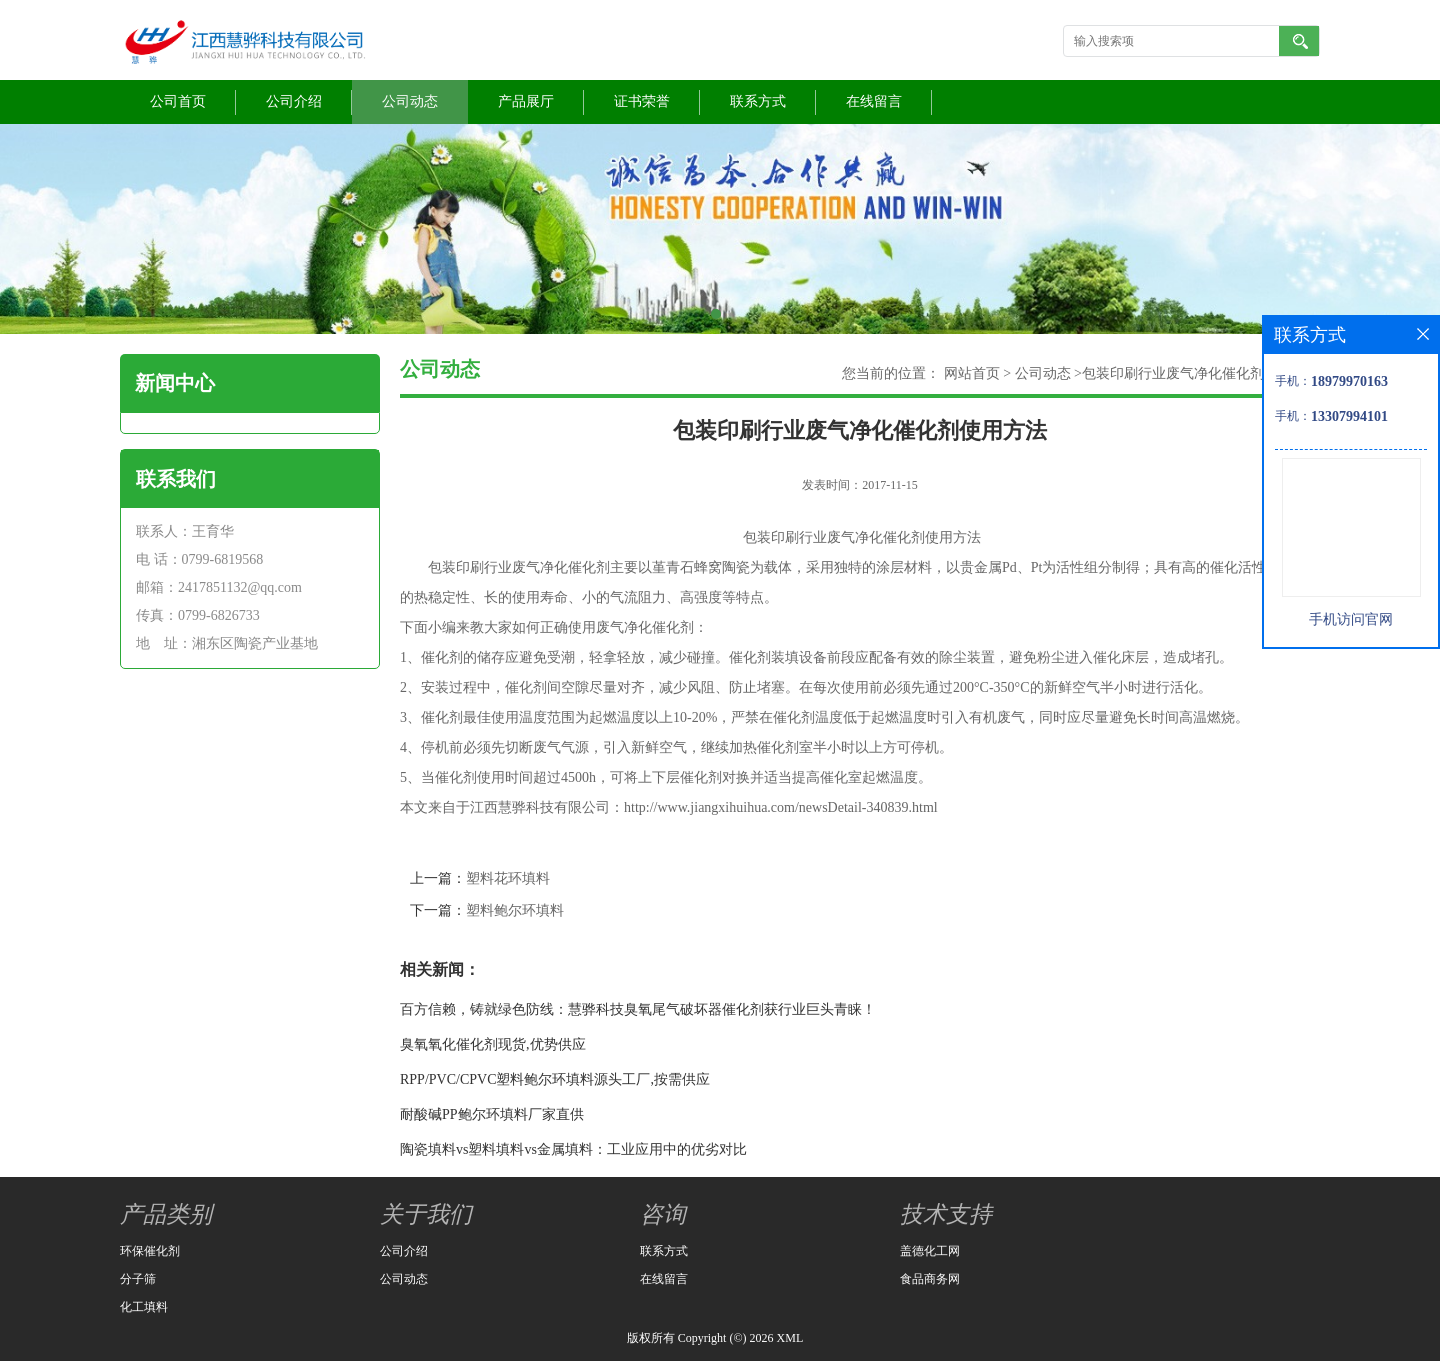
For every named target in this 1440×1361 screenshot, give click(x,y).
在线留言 (874, 101)
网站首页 (972, 373)
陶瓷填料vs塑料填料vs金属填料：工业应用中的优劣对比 (573, 1149)
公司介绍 (294, 101)
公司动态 (410, 101)
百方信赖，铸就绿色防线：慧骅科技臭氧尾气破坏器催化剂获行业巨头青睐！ (638, 1009)
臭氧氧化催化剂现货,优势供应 (493, 1044)
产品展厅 (526, 101)
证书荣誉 (642, 101)
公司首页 (178, 101)
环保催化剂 (150, 1251)
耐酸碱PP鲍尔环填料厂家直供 (492, 1114)
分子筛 (138, 1279)
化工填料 (144, 1307)
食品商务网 (930, 1279)
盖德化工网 (930, 1251)
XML (790, 1338)
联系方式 (758, 101)
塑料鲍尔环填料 (515, 910)
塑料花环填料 (508, 878)
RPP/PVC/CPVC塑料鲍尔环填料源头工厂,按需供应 (555, 1079)
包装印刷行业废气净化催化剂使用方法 (1201, 373)
